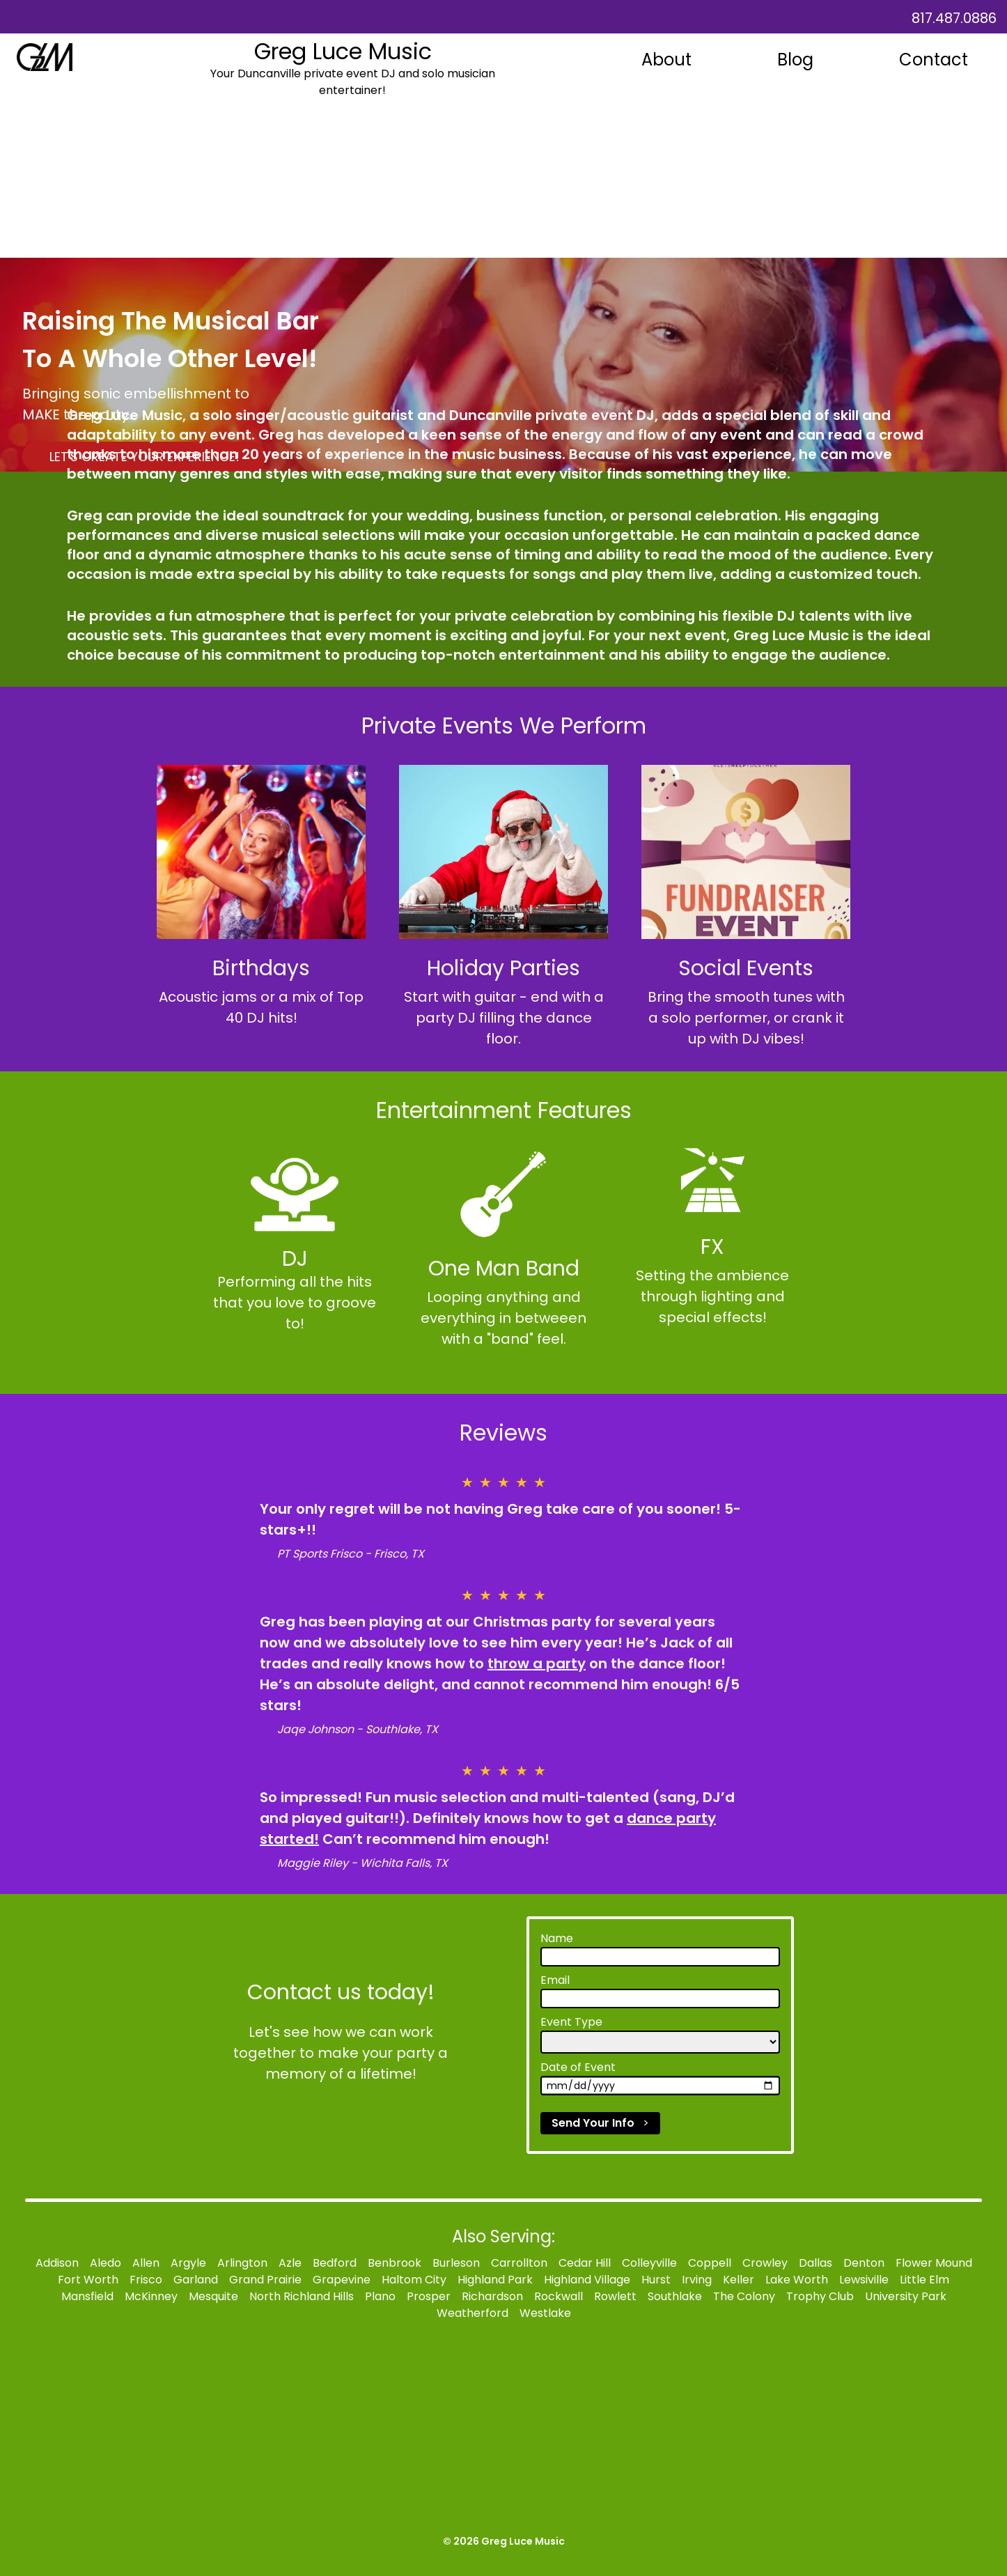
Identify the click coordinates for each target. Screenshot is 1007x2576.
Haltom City (414, 2280)
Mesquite (213, 2296)
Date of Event (578, 2067)
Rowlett (615, 2296)
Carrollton (519, 2263)
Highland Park (495, 2280)
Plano (380, 2296)
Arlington (242, 2263)
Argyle (188, 2263)
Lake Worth (796, 2280)
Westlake (545, 2313)
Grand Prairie (265, 2280)
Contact (933, 59)
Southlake (675, 2296)
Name (556, 1938)
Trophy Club (820, 2296)
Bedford (335, 2263)
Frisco (146, 2280)
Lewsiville (864, 2280)
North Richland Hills (301, 2296)
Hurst (656, 2280)
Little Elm (924, 2280)
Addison (57, 2263)
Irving (697, 2280)
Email (555, 1980)
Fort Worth (88, 2280)
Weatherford (472, 2313)
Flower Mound (934, 2263)
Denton (863, 2263)
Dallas (815, 2263)
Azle (290, 2263)
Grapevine (341, 2280)
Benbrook (394, 2263)
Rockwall (558, 2296)
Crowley (765, 2263)
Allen (145, 2263)
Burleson (456, 2263)
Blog (795, 59)
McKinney (151, 2296)
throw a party (536, 1663)
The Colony (744, 2296)
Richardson (492, 2296)
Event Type (571, 2022)
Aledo (105, 2263)
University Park (905, 2296)
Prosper (429, 2296)
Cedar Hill (585, 2263)
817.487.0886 (954, 18)
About (666, 59)
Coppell (709, 2263)
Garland (195, 2280)
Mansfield (87, 2296)
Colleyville (649, 2263)
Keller (738, 2280)
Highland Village (587, 2280)
